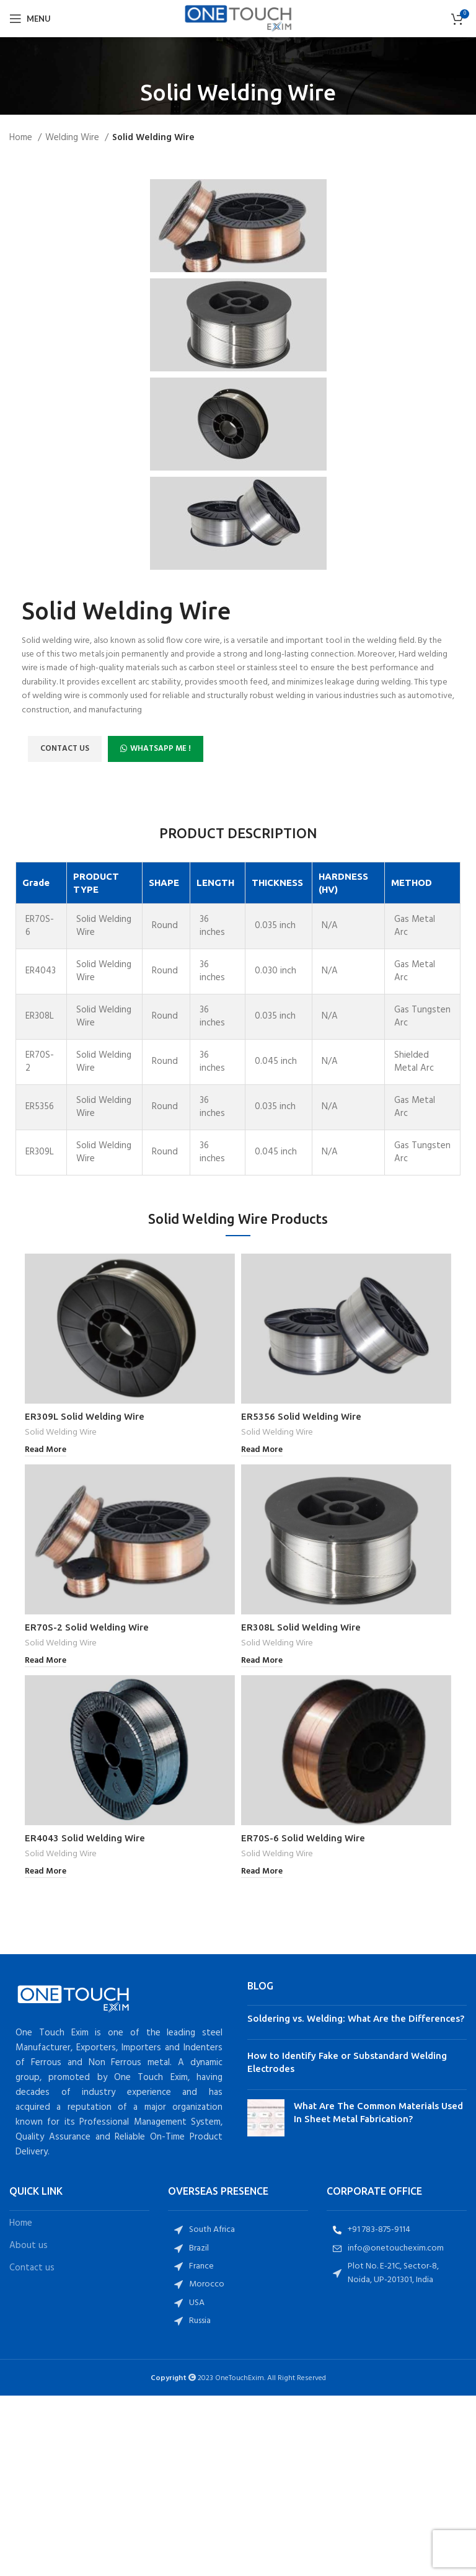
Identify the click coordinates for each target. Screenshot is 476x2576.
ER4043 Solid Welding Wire (85, 1838)
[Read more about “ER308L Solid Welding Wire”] (262, 1661)
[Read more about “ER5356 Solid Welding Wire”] (262, 1450)
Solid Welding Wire (61, 1433)
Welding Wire (73, 137)
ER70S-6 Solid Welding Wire (303, 1838)
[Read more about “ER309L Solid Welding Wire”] (45, 1450)
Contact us (32, 2268)
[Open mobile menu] (30, 18)
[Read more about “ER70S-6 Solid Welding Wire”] (262, 1872)
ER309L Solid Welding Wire (84, 1416)
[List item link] (238, 2230)
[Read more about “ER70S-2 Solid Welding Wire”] (45, 1661)
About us (28, 2245)
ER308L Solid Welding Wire (301, 1627)
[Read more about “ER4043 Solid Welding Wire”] (45, 1872)
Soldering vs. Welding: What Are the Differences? (355, 2018)
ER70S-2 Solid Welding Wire (87, 1627)
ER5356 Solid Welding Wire (301, 1416)
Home (22, 137)
